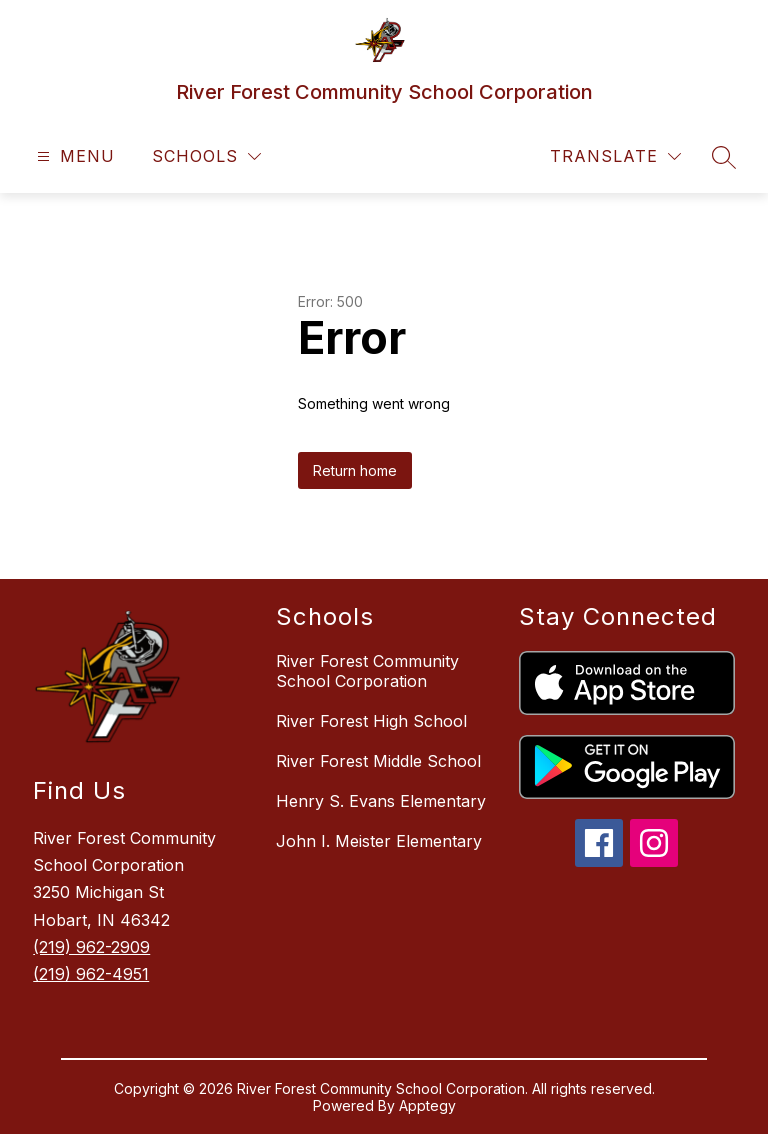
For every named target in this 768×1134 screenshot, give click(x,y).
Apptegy (427, 1105)
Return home (355, 470)
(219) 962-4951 (91, 974)
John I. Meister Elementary (379, 841)
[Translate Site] (615, 156)
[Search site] (724, 157)
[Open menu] (73, 156)
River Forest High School (371, 721)
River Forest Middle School (378, 761)
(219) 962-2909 (91, 947)
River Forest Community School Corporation (367, 671)
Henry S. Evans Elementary (381, 801)
